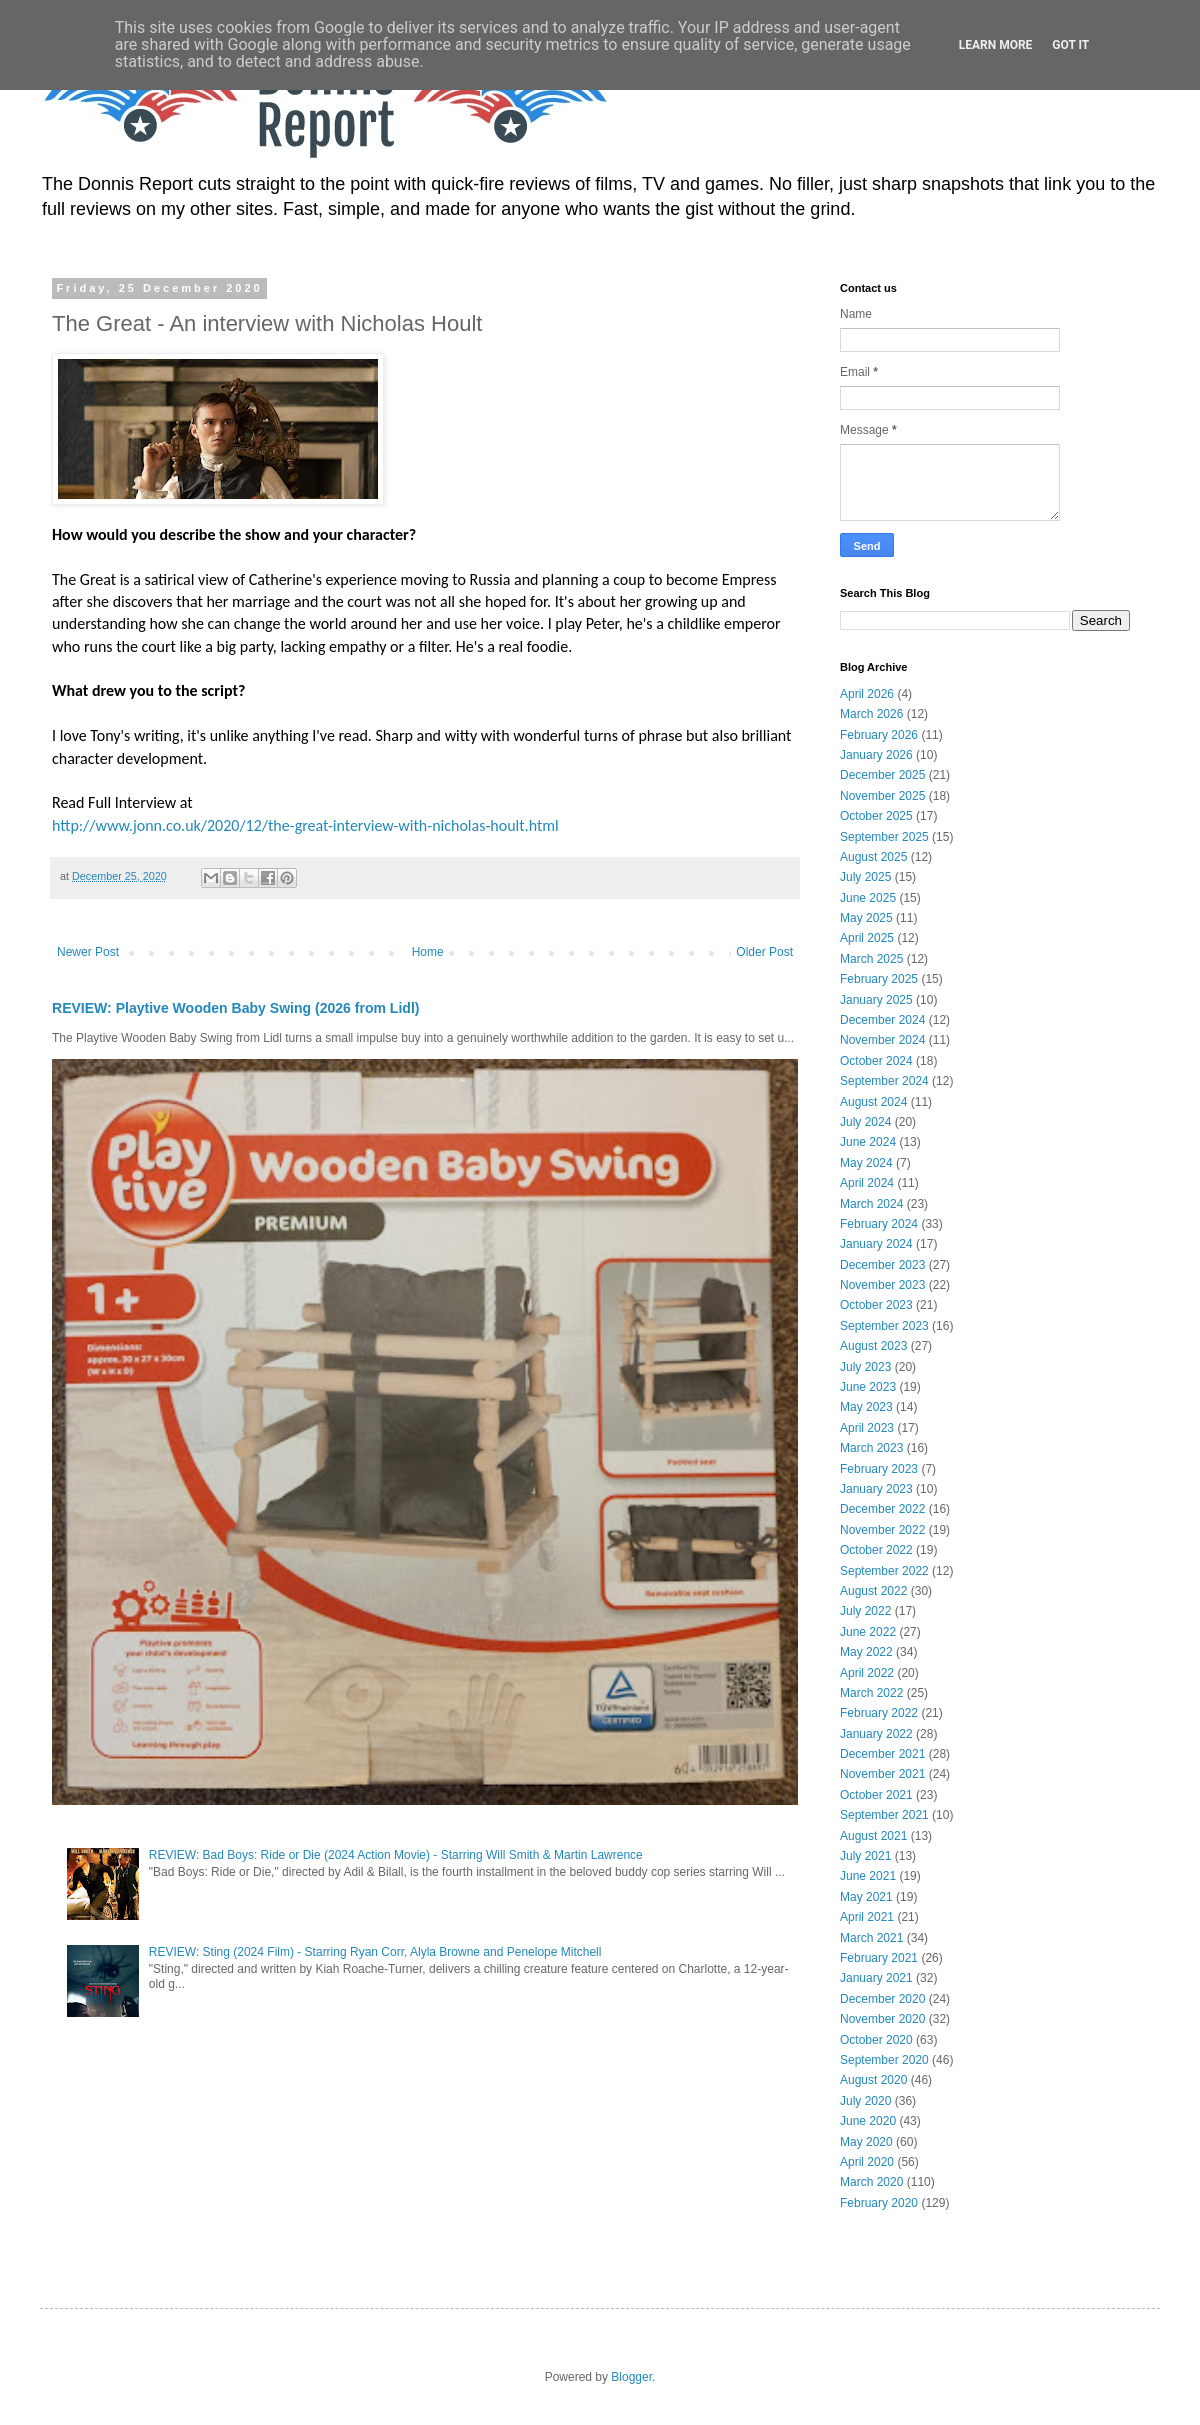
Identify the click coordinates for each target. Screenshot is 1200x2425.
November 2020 (882, 2019)
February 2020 (879, 2203)
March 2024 (871, 1204)
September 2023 (884, 1326)
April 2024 (867, 1183)
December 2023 (882, 1265)
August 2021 (873, 1836)
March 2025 (871, 959)
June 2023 (868, 1387)
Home (428, 952)
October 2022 (876, 1550)
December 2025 (882, 775)
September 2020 (884, 2060)
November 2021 (882, 1774)
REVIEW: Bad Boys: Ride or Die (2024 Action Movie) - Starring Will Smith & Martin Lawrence (396, 1855)
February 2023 (879, 1469)
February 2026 (879, 735)
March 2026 (871, 714)
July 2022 (865, 1611)
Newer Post (88, 952)
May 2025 (866, 918)
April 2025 (867, 938)
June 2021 (868, 1876)
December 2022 (882, 1509)
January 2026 (876, 755)
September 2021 (884, 1815)
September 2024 (884, 1081)
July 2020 (865, 2101)
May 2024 (866, 1163)
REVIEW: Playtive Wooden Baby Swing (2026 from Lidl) (235, 1008)
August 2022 (873, 1591)
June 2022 (868, 1632)
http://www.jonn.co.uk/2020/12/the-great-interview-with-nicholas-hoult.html (305, 825)
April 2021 (867, 1917)
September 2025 (884, 837)
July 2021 (865, 1856)
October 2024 (876, 1061)
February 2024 (879, 1224)
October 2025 (876, 816)
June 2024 (868, 1142)
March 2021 (871, 1938)
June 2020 (868, 2121)
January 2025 (876, 1000)
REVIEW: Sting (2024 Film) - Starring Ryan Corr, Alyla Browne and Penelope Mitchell (375, 1952)
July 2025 (865, 877)
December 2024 (882, 1020)
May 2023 (866, 1407)
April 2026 (867, 694)
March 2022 (871, 1693)
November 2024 (882, 1040)
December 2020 (882, 1999)
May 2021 (866, 1897)
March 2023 (871, 1448)
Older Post (764, 952)
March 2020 (871, 2182)
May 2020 (866, 2142)
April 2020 (867, 2162)
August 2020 (873, 2080)
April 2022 (867, 1673)
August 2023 (873, 1346)
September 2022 (884, 1571)
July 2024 (865, 1122)
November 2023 (882, 1285)
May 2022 (866, 1652)
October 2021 (876, 1795)
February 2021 (879, 1958)
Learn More (996, 45)
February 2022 (879, 1713)
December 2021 (882, 1754)
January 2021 (876, 1978)
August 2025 (873, 857)
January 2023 (876, 1489)
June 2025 (868, 898)
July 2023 (865, 1367)
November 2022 (882, 1530)
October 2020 (876, 2040)
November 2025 (882, 796)
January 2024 (876, 1244)
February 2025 (879, 979)
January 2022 (876, 1734)
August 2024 (873, 1102)
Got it (1070, 45)
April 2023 (867, 1428)
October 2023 (876, 1305)
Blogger (631, 2377)
